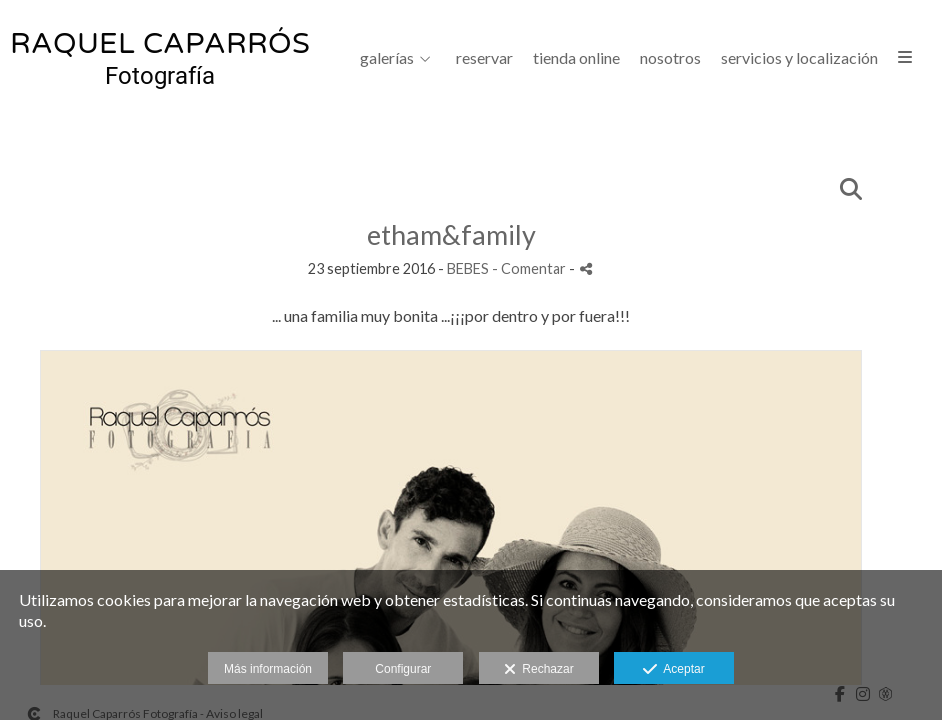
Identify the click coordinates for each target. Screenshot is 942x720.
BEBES (468, 268)
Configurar (403, 669)
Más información (268, 669)
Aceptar (673, 670)
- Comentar (530, 268)
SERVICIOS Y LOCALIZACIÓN (799, 58)
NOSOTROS (670, 58)
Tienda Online (576, 58)
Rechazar (539, 670)
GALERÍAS (387, 58)
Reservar (484, 58)
